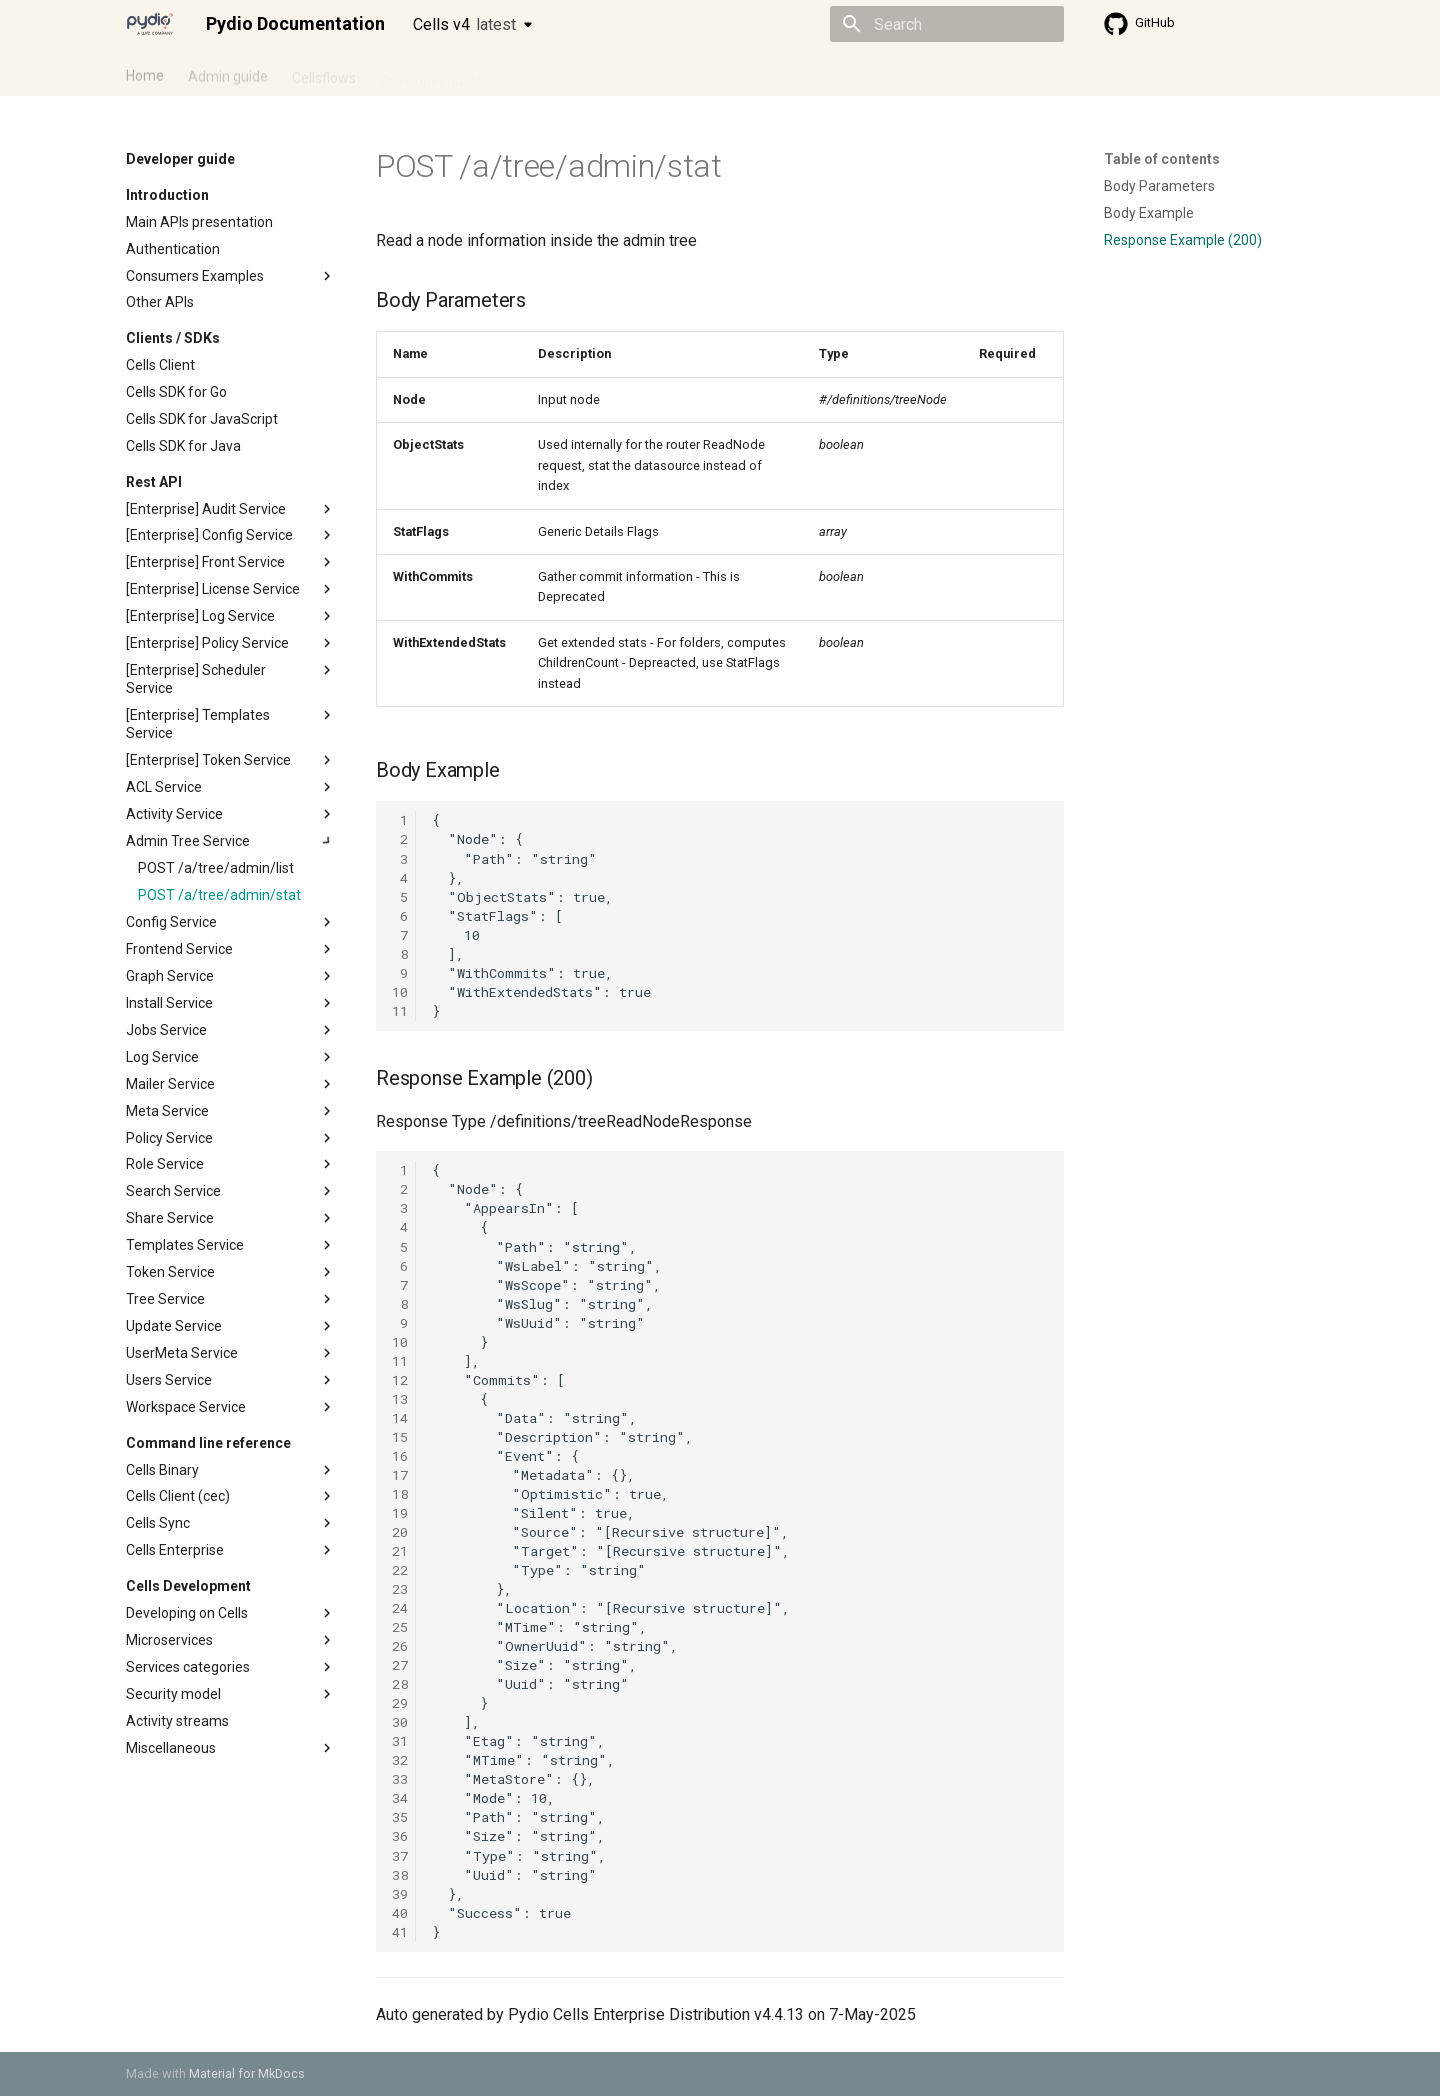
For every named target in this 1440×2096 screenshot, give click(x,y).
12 (400, 1380)
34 (400, 1798)
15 (400, 1437)
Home (145, 73)
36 (400, 1836)
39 (400, 1894)
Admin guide (228, 73)
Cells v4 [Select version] (464, 24)
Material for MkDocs (247, 2073)
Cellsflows (324, 73)
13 (400, 1399)
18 (400, 1494)
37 (400, 1856)
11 (400, 1011)
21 (400, 1551)
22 (400, 1570)
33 (400, 1779)
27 (400, 1665)
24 (400, 1608)
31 (400, 1741)
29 (400, 1703)
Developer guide (431, 73)
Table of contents (1162, 159)
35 (400, 1817)
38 (400, 1875)
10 (400, 992)
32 (400, 1760)
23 (400, 1589)
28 (400, 1684)
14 (400, 1418)
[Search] (947, 24)
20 (400, 1532)
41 (400, 1932)
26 (400, 1646)
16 (400, 1456)
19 (400, 1513)
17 (400, 1475)
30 (400, 1722)
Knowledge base (558, 73)
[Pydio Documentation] (150, 24)
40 (400, 1913)
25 (400, 1627)
